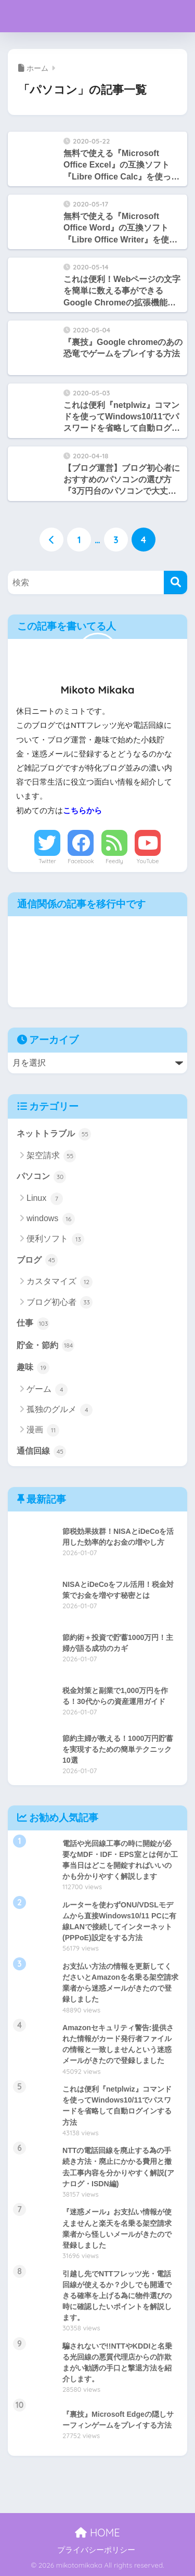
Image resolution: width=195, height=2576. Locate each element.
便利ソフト (55, 1239)
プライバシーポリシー (96, 2550)
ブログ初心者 (60, 1302)
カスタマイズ (60, 1282)
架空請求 (51, 1156)
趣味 (33, 1368)
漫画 (43, 1430)
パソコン (41, 1177)
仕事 (33, 1323)
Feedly (114, 861)
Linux (45, 1199)
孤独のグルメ (60, 1410)
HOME (97, 2532)
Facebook (81, 861)
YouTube (148, 861)
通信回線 (41, 1451)
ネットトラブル (54, 1134)
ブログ (37, 1260)
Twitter (47, 861)
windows (51, 1219)
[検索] (175, 582)
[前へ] (51, 540)
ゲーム (47, 1389)
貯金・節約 (45, 1345)
